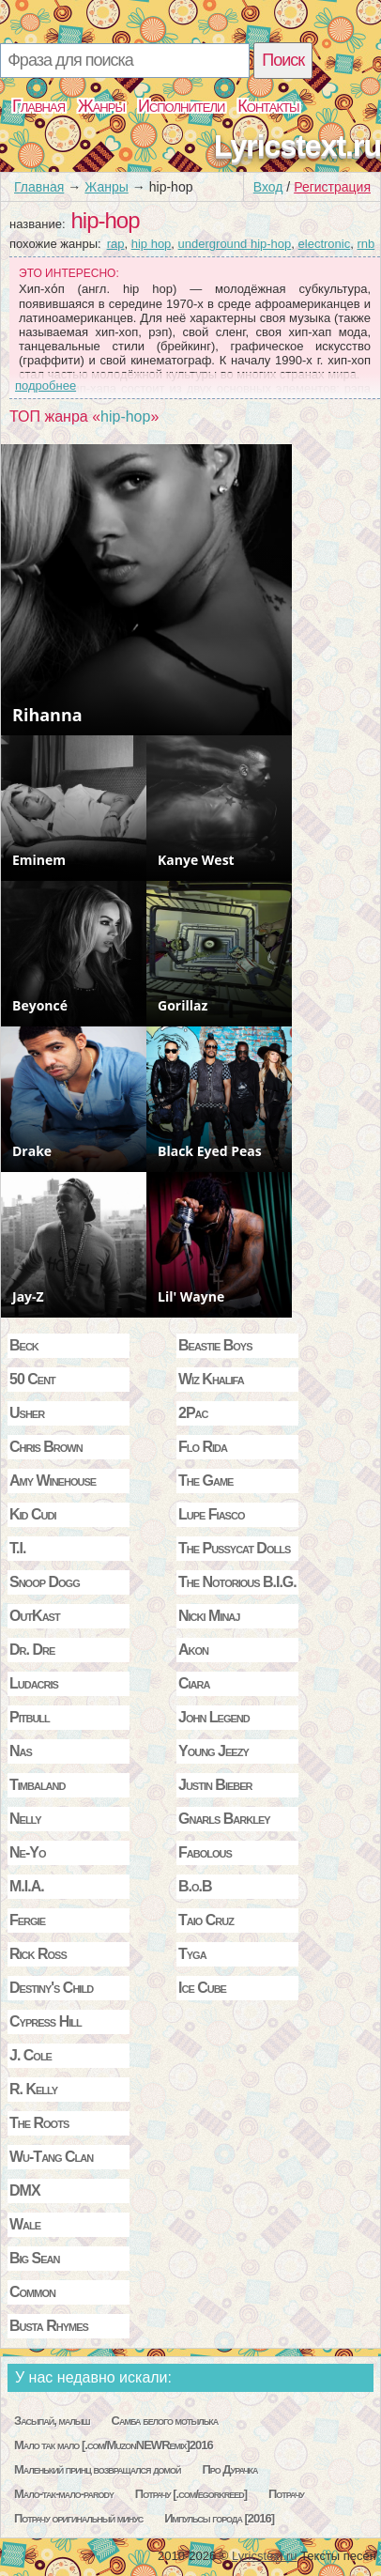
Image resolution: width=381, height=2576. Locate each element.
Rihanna (47, 714)
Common (32, 2292)
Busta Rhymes (48, 2326)
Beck (23, 1345)
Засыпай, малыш (52, 2421)
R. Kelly (33, 2089)
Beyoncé (40, 1005)
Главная (38, 106)
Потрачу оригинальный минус (78, 2518)
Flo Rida (202, 1447)
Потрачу (286, 2494)
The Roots (39, 2123)
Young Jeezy (213, 1751)
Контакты (267, 106)
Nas (20, 1751)
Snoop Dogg (44, 1582)
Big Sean (34, 2258)
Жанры (101, 106)
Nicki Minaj (208, 1616)
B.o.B (195, 1886)
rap (116, 244)
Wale (24, 2224)
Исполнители (181, 106)
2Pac (192, 1413)
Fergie (27, 1920)
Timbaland (37, 1785)
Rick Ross (38, 1954)
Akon (193, 1650)
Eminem (39, 860)
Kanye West (196, 860)
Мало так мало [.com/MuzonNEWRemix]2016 (113, 2445)
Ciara (193, 1683)
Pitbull (29, 1717)
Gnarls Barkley (224, 1819)
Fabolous (205, 1852)
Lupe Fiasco (211, 1514)
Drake (32, 1151)
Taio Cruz (206, 1920)
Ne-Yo (27, 1852)
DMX (24, 2190)
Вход (268, 186)
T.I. (17, 1548)
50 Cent (32, 1379)
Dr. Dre (31, 1650)
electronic (324, 244)
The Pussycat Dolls (234, 1548)
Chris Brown (46, 1447)
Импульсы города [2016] (219, 2518)
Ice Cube (202, 1988)
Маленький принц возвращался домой (97, 2469)
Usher (26, 1413)
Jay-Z (28, 1296)
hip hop (151, 244)
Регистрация (332, 186)
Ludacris (33, 1683)
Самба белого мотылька (165, 2421)
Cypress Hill (45, 2021)
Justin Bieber (215, 1785)
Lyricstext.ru (297, 145)
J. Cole (30, 2055)
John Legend (214, 1717)
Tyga (192, 1954)
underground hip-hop (235, 244)
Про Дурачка (229, 2469)
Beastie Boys (215, 1345)
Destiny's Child (51, 1988)
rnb (365, 244)
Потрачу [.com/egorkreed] (191, 2494)
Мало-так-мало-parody (64, 2494)
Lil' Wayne (191, 1296)
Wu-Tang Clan (51, 2157)
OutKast (34, 1616)
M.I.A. (26, 1886)
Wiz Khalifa (211, 1379)
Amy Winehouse (52, 1481)
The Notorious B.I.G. (237, 1582)
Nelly (25, 1819)
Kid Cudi (32, 1514)
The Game (205, 1481)
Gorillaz (182, 1005)
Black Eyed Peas (210, 1151)
